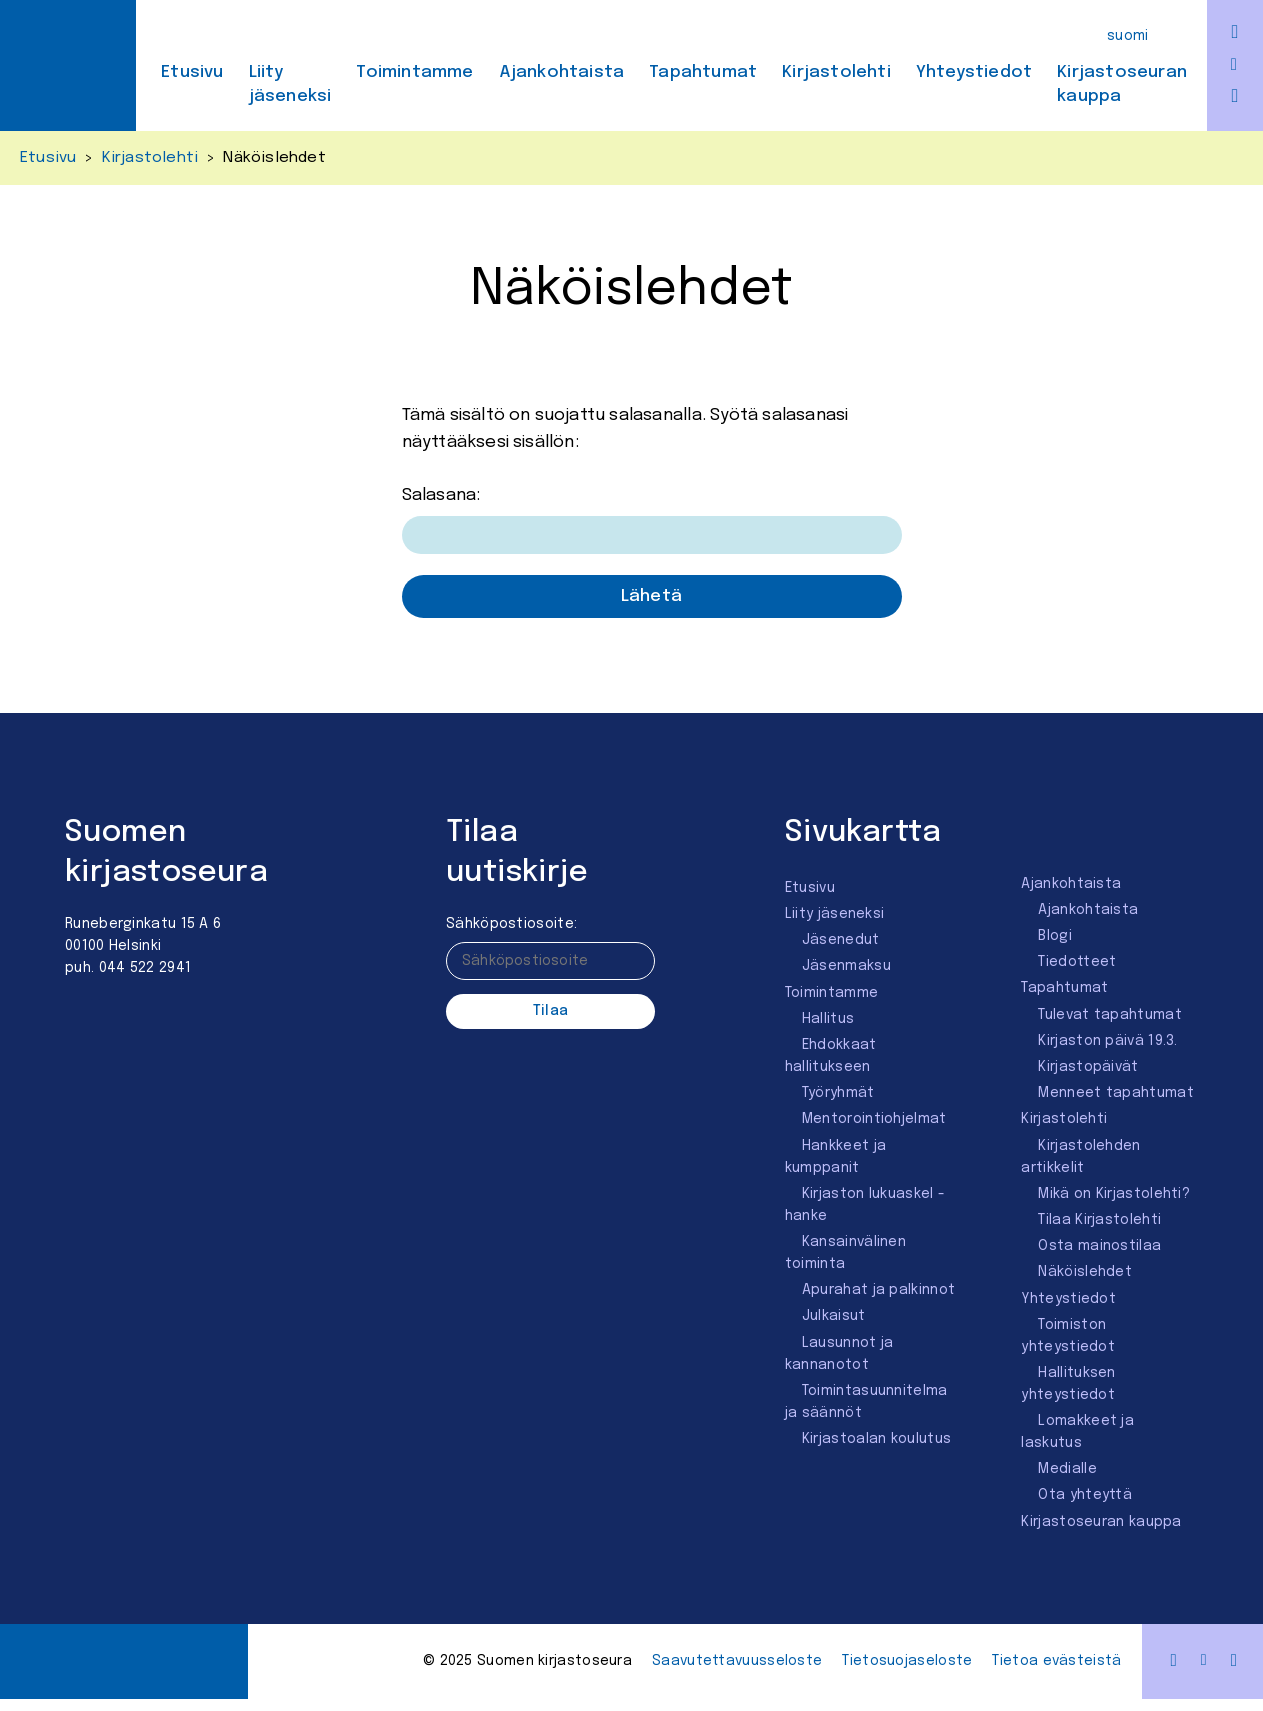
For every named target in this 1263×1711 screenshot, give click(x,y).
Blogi (1055, 936)
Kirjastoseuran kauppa (1122, 84)
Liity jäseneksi (290, 84)
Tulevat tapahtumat (1109, 1015)
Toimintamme (414, 72)
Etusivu (192, 72)
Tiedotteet (1077, 962)
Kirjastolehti (836, 72)
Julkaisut (834, 1316)
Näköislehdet (1085, 1272)
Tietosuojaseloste (907, 1661)
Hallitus (828, 1019)
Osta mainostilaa (1099, 1246)
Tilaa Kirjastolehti (1099, 1220)
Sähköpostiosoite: (511, 924)
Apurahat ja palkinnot (878, 1290)
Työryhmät (838, 1093)
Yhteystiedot (974, 72)
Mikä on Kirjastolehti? (1114, 1194)
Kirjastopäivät (1088, 1067)
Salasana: (652, 520)
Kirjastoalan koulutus (876, 1439)
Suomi (1128, 36)
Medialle (1067, 1469)
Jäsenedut (841, 940)
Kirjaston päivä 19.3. (1107, 1041)
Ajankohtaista (562, 72)
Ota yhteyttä (1085, 1495)
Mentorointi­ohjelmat (874, 1119)
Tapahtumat (703, 72)
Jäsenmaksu (846, 966)
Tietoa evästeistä (1056, 1661)
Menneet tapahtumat (1115, 1093)
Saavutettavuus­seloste (737, 1661)
